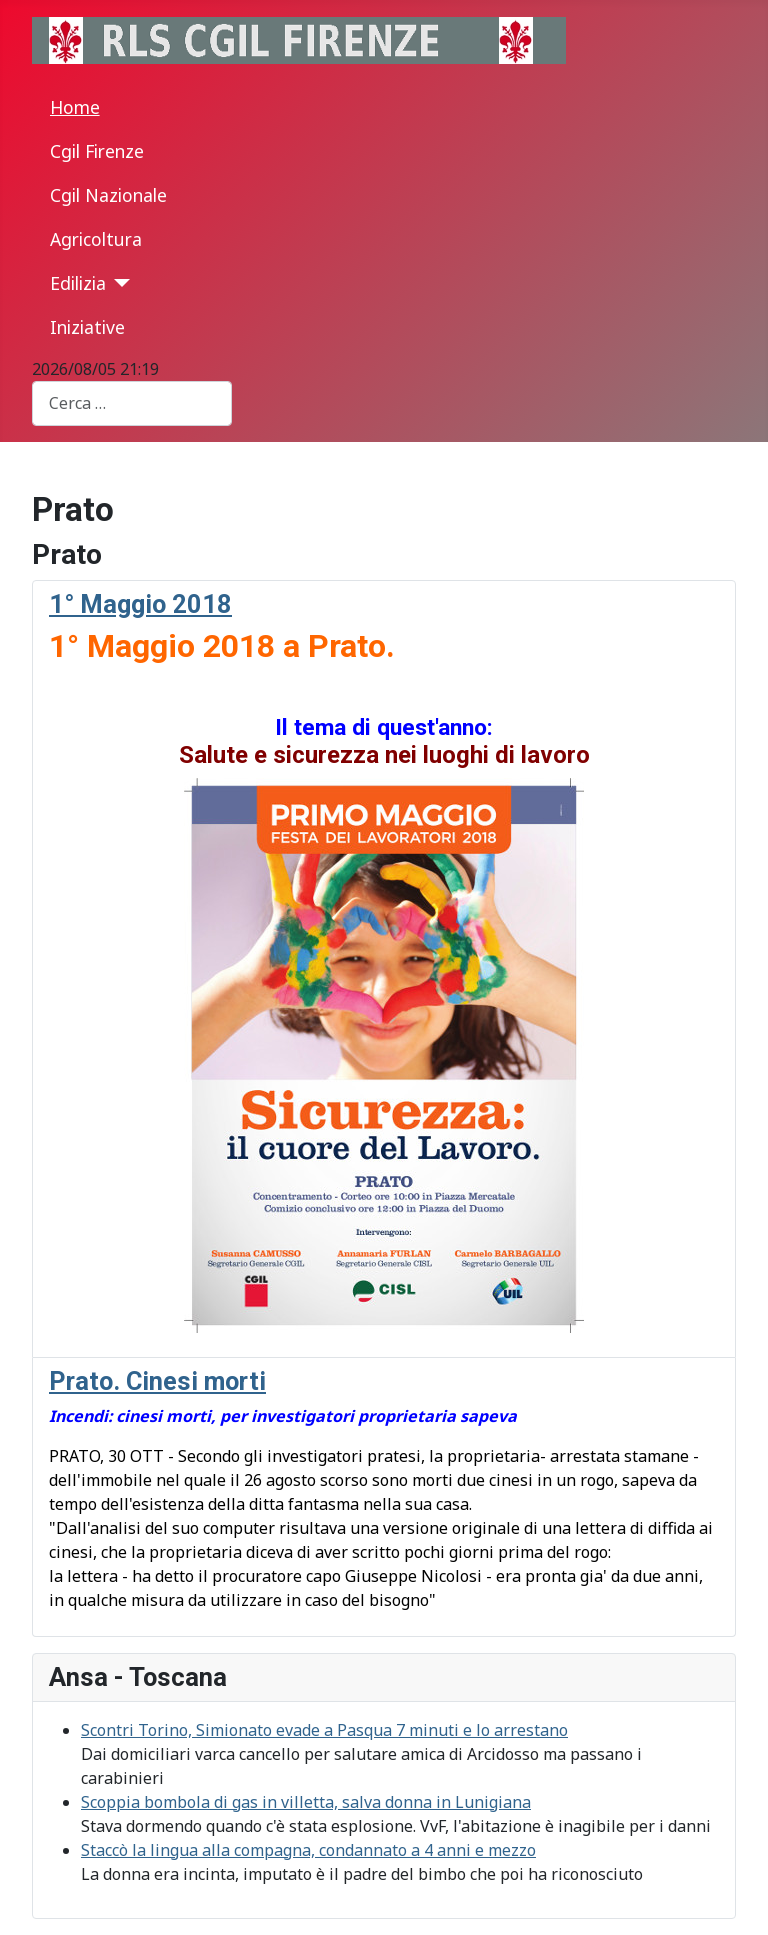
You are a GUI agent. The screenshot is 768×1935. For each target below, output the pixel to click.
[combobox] (132, 403)
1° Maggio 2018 (140, 604)
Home (75, 107)
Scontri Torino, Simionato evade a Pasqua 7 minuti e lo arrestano (324, 1730)
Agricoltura (96, 239)
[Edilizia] (118, 283)
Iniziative (87, 327)
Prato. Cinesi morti (157, 1381)
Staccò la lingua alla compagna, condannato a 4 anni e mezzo (308, 1850)
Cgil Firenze (97, 151)
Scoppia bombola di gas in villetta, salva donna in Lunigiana (306, 1802)
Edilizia (78, 283)
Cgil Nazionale (108, 195)
